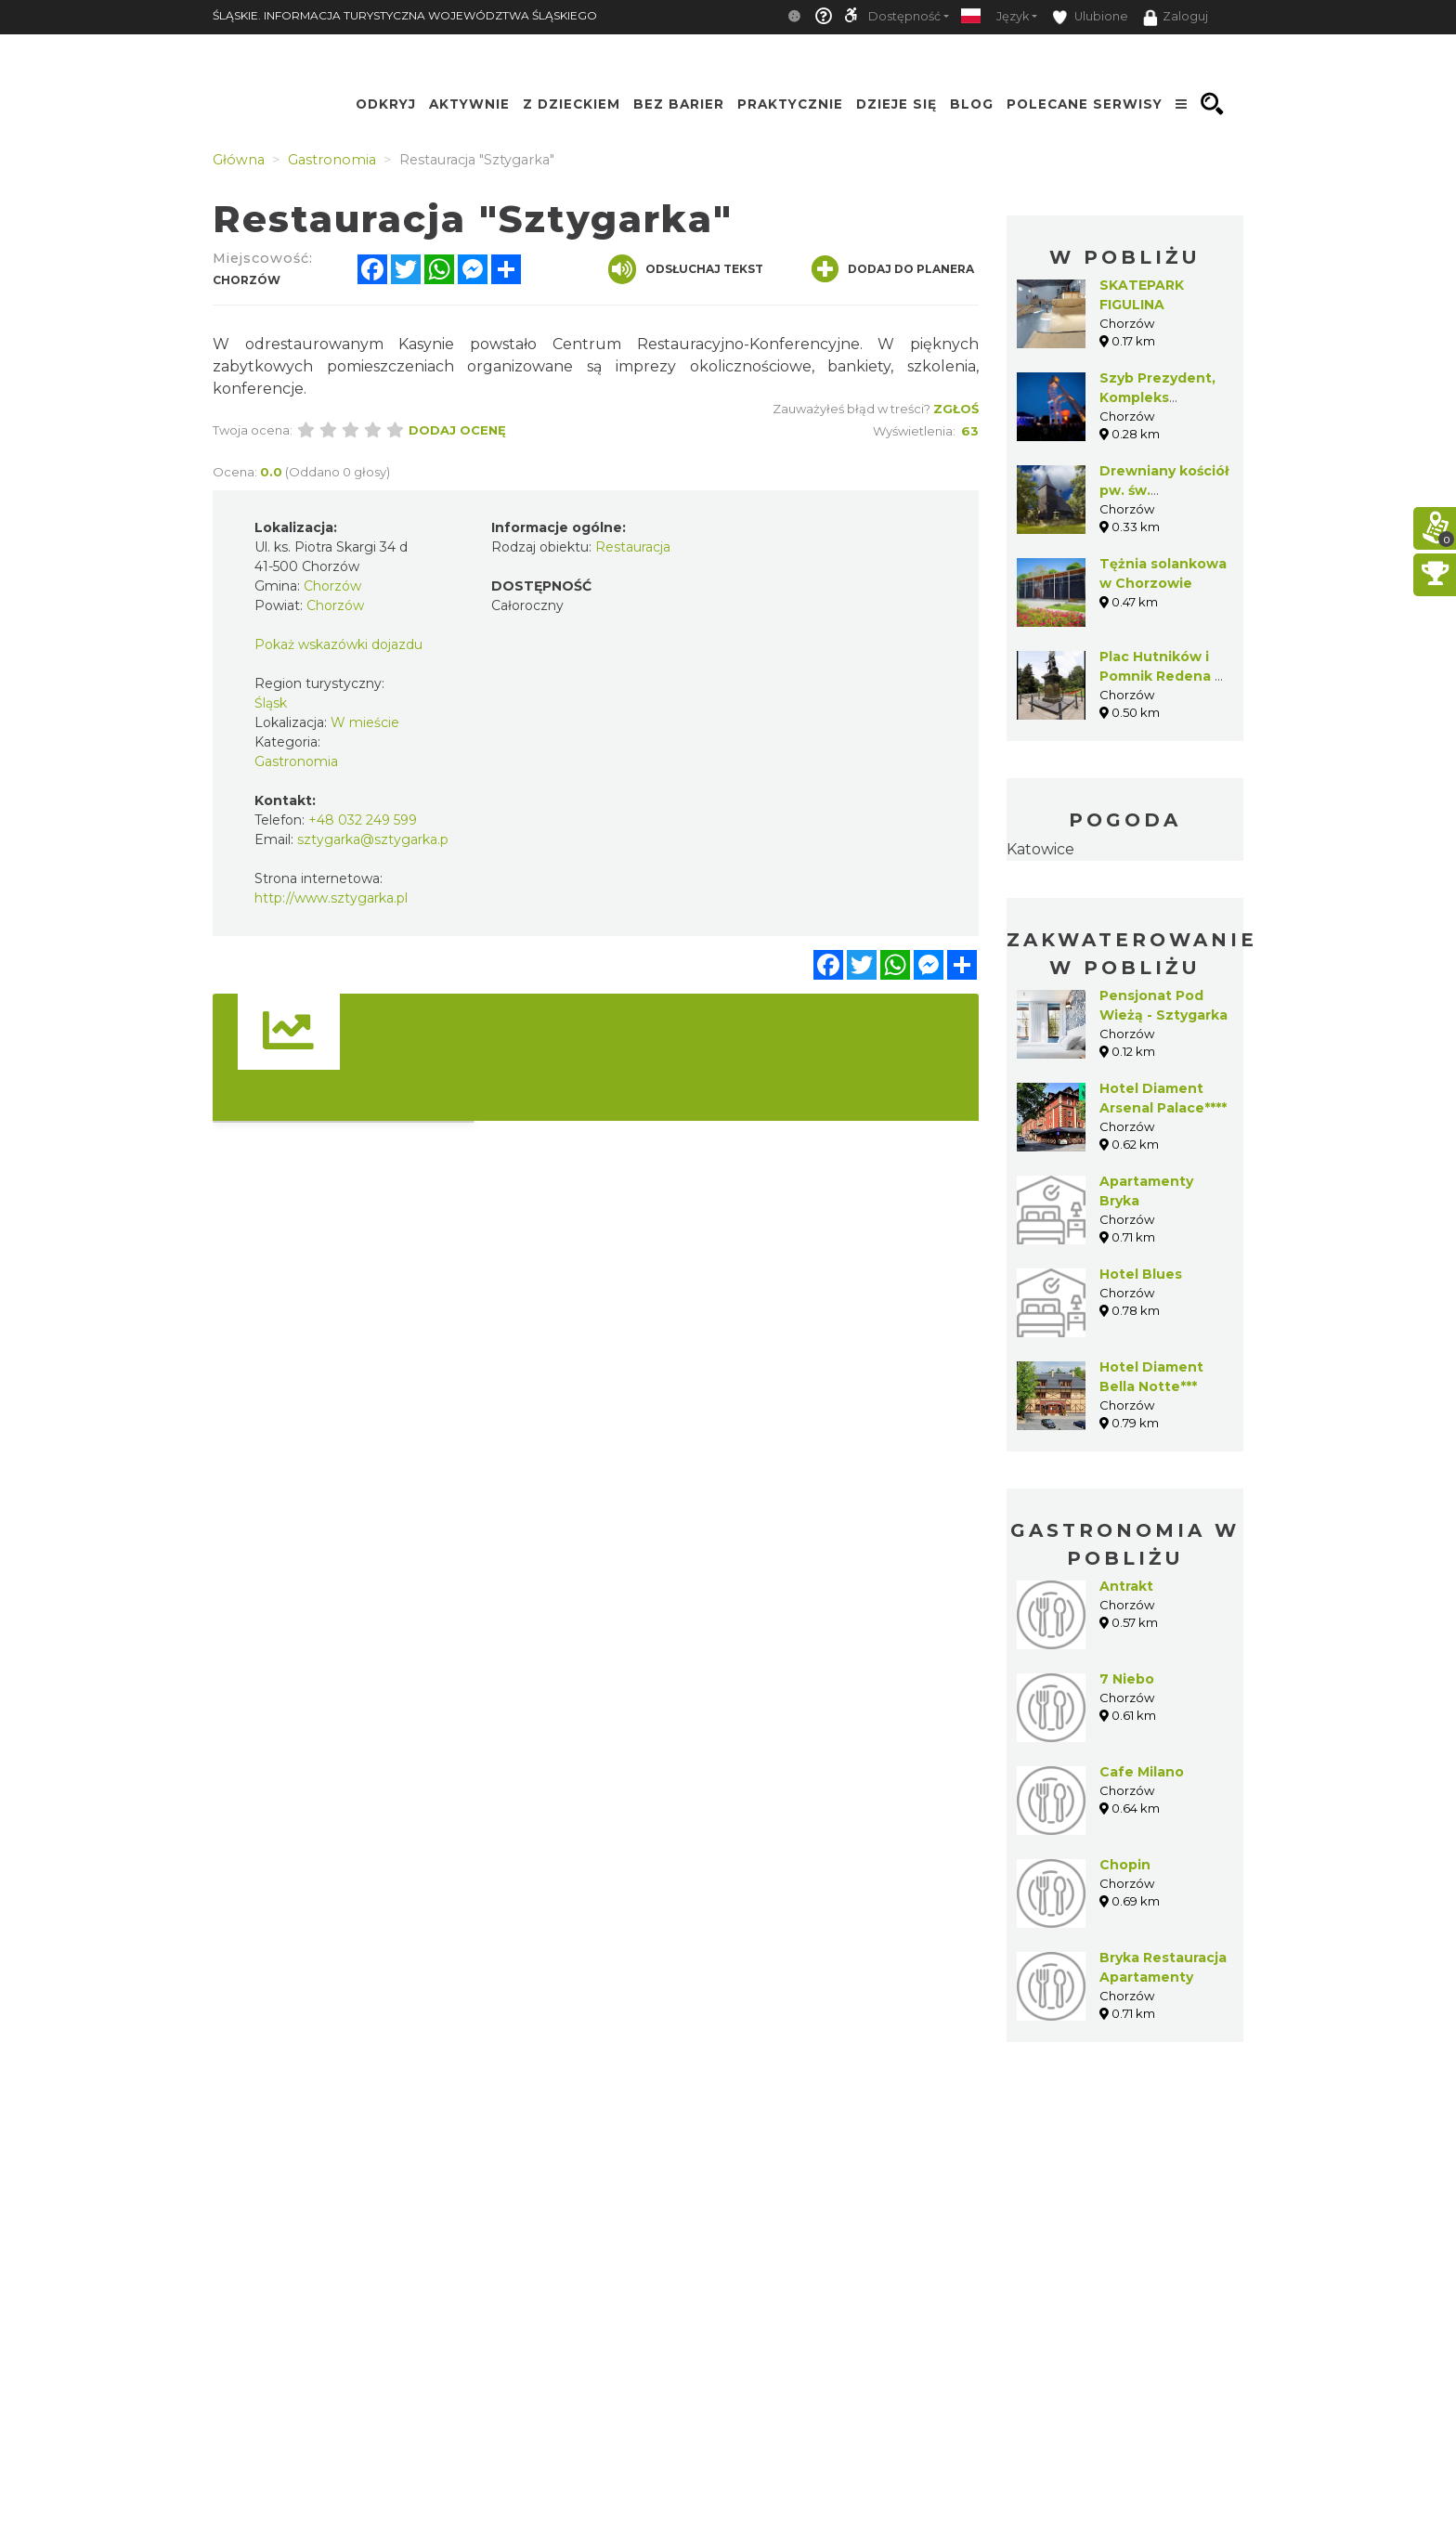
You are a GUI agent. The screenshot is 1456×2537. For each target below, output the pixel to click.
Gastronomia (296, 761)
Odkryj (386, 104)
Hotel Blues (1140, 1274)
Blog (972, 104)
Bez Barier (678, 104)
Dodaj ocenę (457, 430)
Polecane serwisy (1085, 104)
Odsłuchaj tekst (685, 269)
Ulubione (1090, 17)
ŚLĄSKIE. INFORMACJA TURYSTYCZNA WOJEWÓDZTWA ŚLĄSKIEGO (405, 15)
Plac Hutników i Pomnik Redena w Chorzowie (1163, 676)
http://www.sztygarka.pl (331, 898)
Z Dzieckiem (571, 104)
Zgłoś (956, 408)
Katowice (1040, 849)
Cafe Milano (1141, 1771)
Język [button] (1012, 16)
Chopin (1124, 1864)
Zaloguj (1175, 17)
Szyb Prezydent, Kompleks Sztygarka (1157, 397)
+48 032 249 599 (362, 820)
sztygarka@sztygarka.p (372, 839)
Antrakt (1126, 1586)
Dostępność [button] (904, 16)
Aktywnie (469, 104)
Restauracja (632, 547)
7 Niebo (1126, 1679)
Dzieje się (896, 104)
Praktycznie (790, 104)
